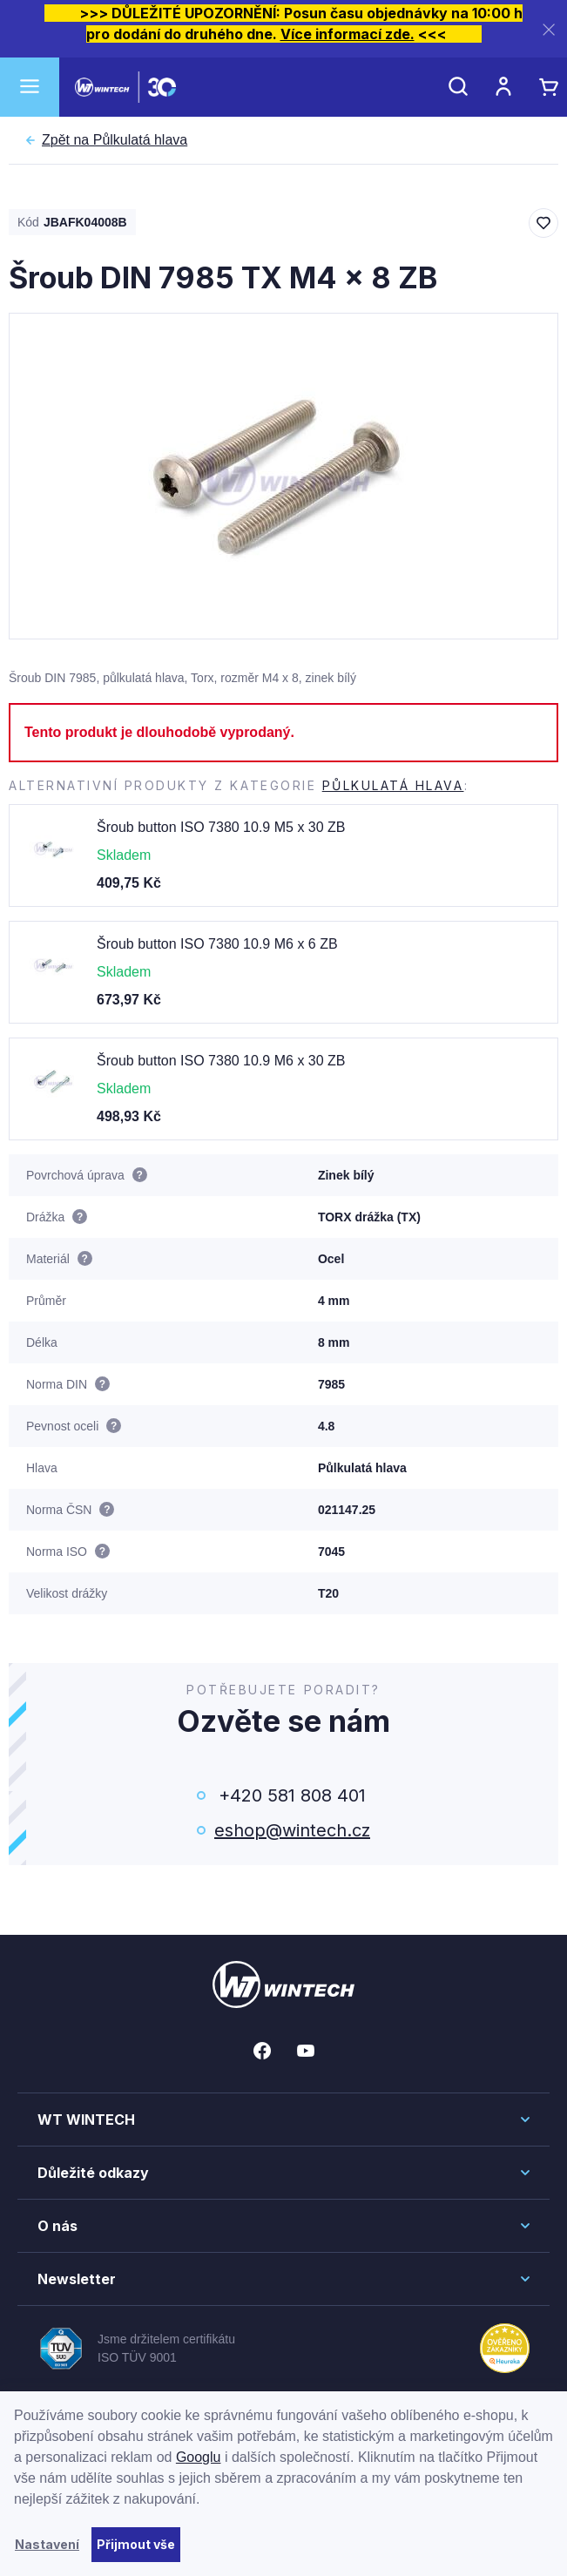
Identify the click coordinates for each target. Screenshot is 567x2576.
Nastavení (47, 2544)
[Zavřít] (549, 29)
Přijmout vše (136, 2544)
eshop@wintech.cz (292, 1830)
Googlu (198, 2457)
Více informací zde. (347, 34)
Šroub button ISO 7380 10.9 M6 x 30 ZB (221, 1060)
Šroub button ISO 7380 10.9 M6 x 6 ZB (217, 943)
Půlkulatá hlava (114, 140)
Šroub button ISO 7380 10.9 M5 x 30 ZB (221, 827)
